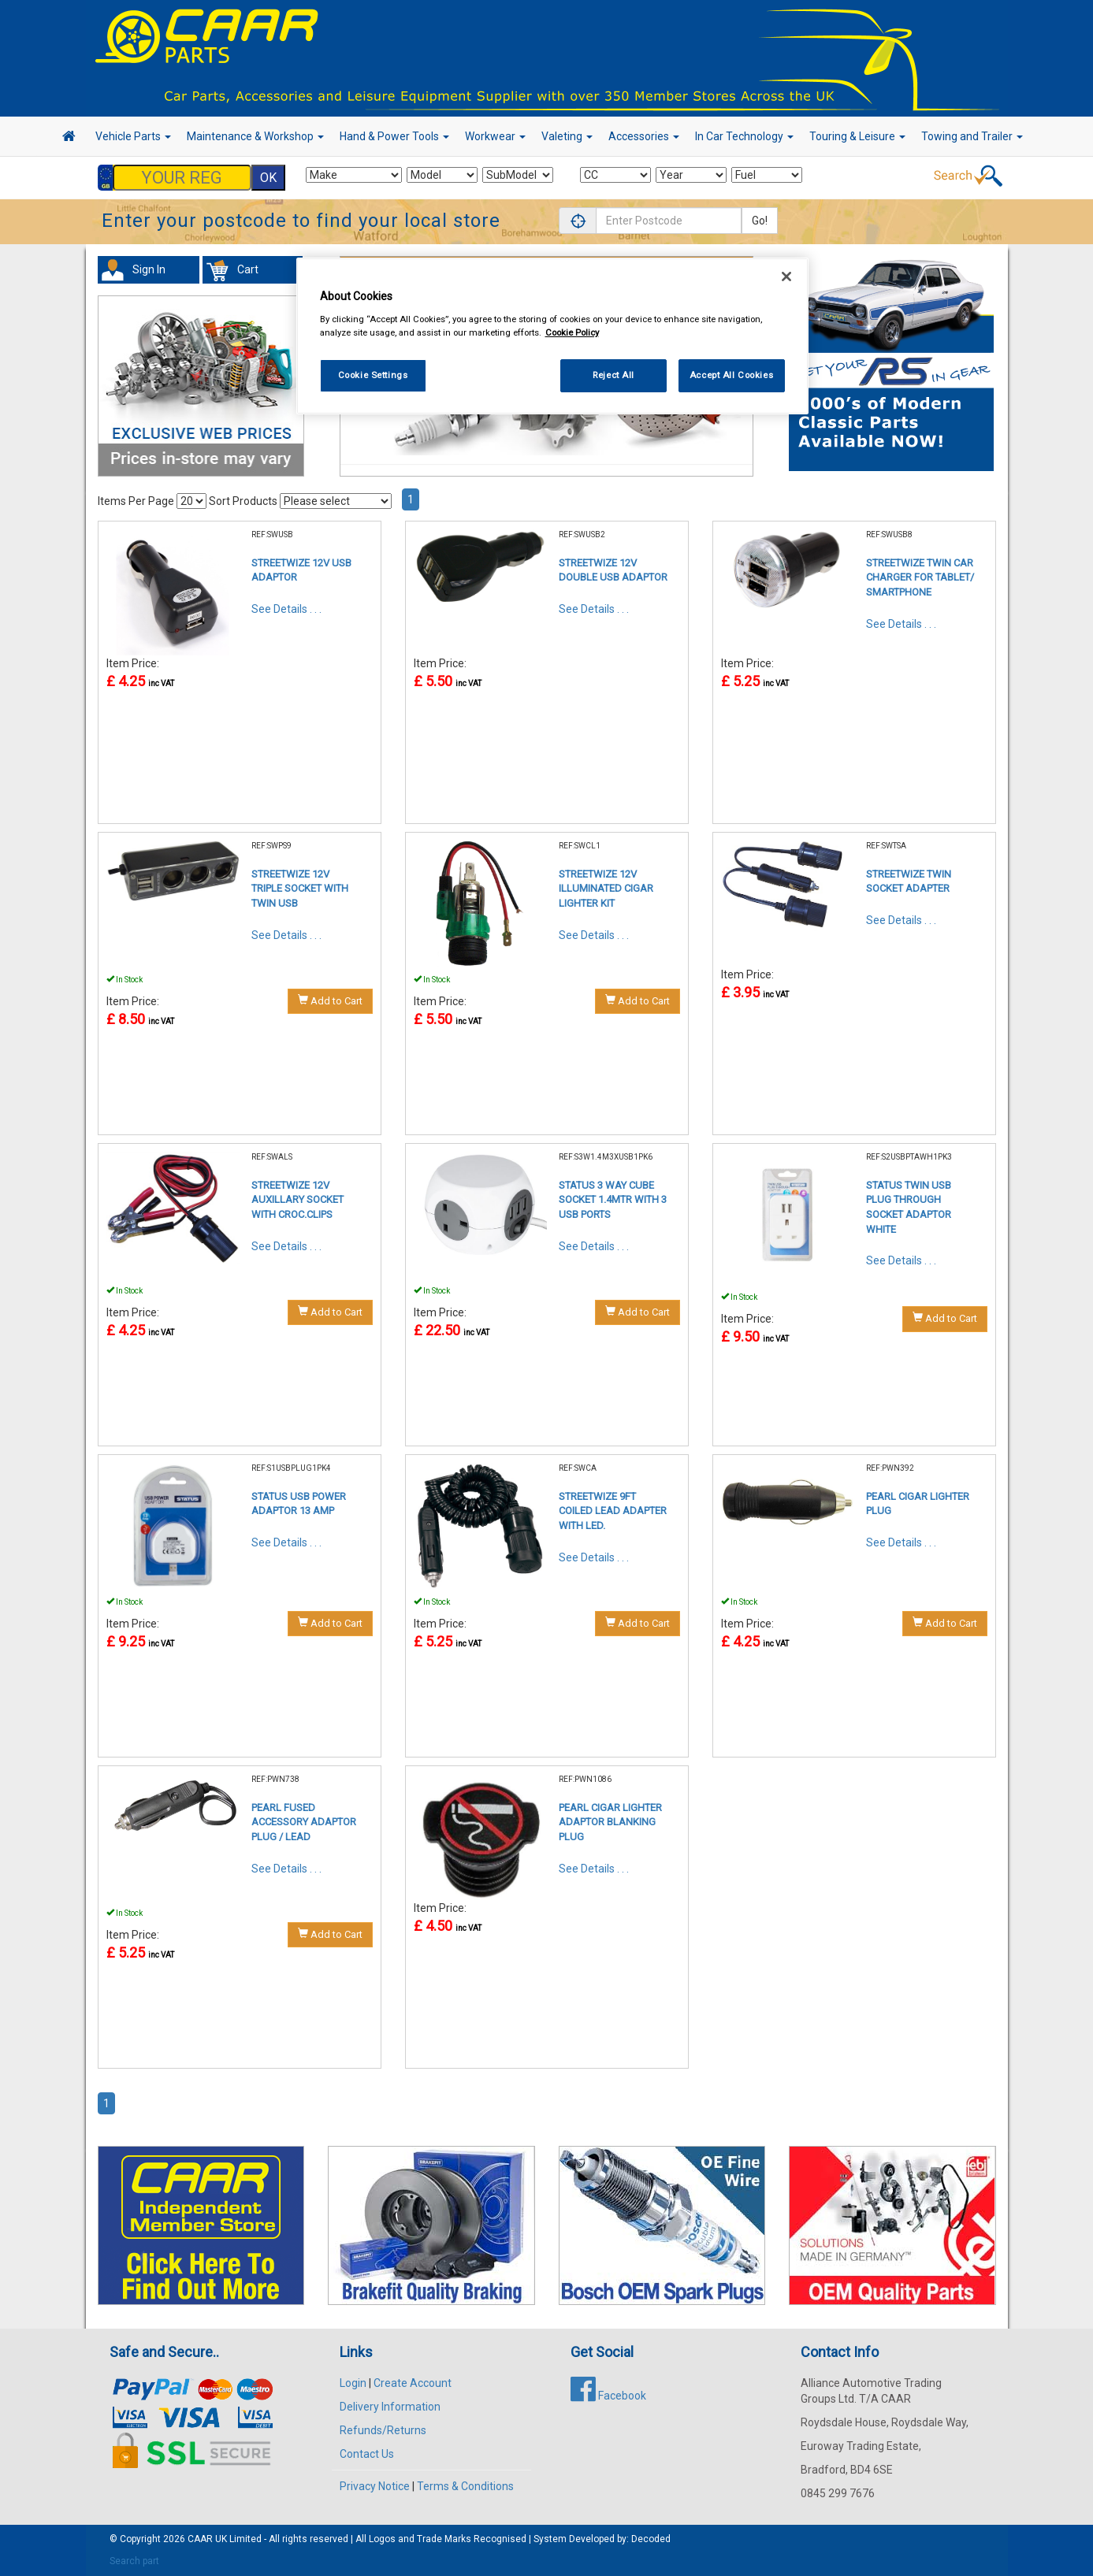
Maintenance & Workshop (255, 136)
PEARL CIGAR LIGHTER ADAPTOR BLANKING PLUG (610, 1822)
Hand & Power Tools (394, 136)
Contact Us (367, 2454)
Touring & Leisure (857, 136)
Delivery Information (390, 2406)
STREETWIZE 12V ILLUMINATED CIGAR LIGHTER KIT (606, 888)
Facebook (608, 2395)
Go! (760, 220)
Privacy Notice (375, 2486)
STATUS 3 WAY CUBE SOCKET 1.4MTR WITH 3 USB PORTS (613, 1199)
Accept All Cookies (731, 374)
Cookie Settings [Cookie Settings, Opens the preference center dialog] (373, 374)
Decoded (651, 2538)
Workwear (495, 136)
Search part (134, 2561)
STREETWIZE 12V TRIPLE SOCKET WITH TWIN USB (299, 888)
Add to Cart (330, 1000)
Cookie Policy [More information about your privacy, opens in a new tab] (572, 332)
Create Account (413, 2383)
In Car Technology (744, 136)
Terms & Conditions (465, 2486)
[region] (552, 336)
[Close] (786, 276)
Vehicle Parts (133, 136)
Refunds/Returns (383, 2430)
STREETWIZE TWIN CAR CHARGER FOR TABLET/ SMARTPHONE (920, 577)
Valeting (567, 136)
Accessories (643, 136)
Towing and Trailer (972, 136)
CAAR (200, 2538)
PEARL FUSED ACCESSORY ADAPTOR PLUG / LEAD (303, 1822)
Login (353, 2383)
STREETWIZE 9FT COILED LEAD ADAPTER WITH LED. (613, 1510)
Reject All (613, 374)
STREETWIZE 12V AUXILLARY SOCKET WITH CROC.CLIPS (297, 1199)
